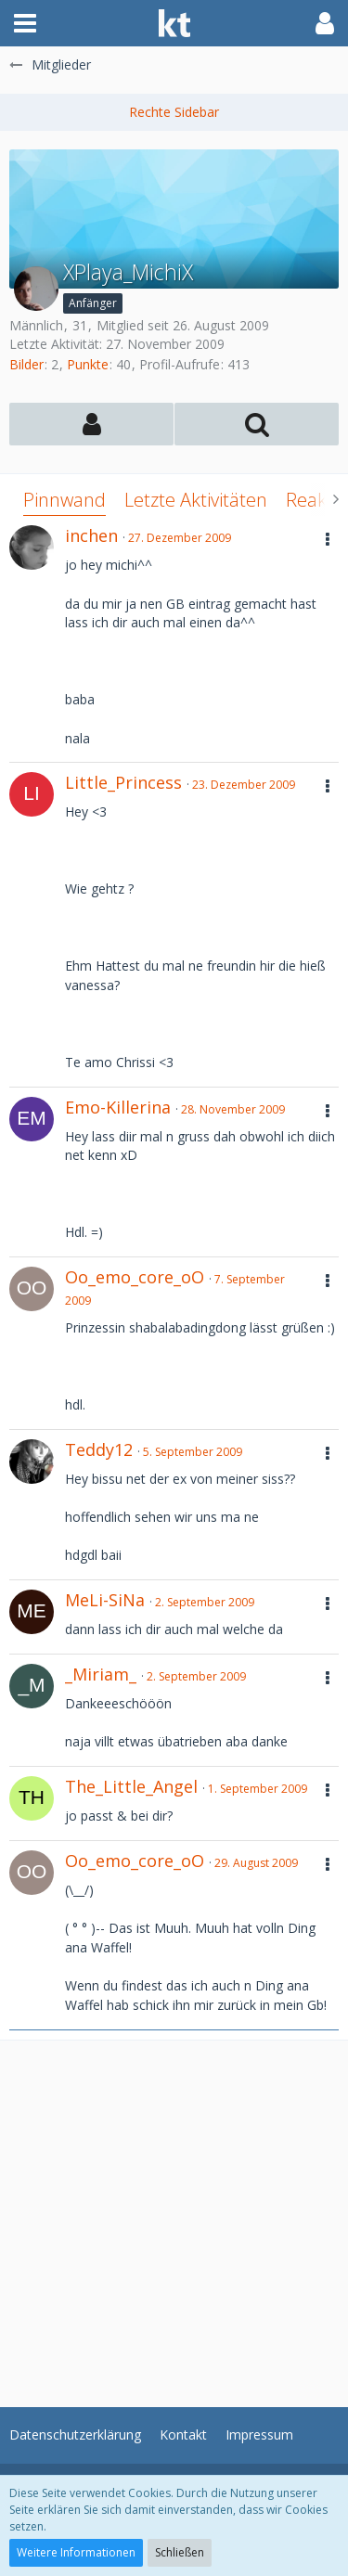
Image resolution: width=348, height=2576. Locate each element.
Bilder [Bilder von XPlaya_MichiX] (26, 364)
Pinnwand (64, 499)
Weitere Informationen (76, 2552)
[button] (25, 23)
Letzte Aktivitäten (195, 499)
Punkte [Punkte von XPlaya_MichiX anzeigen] (88, 364)
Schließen (179, 2552)
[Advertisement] (174, 2215)
